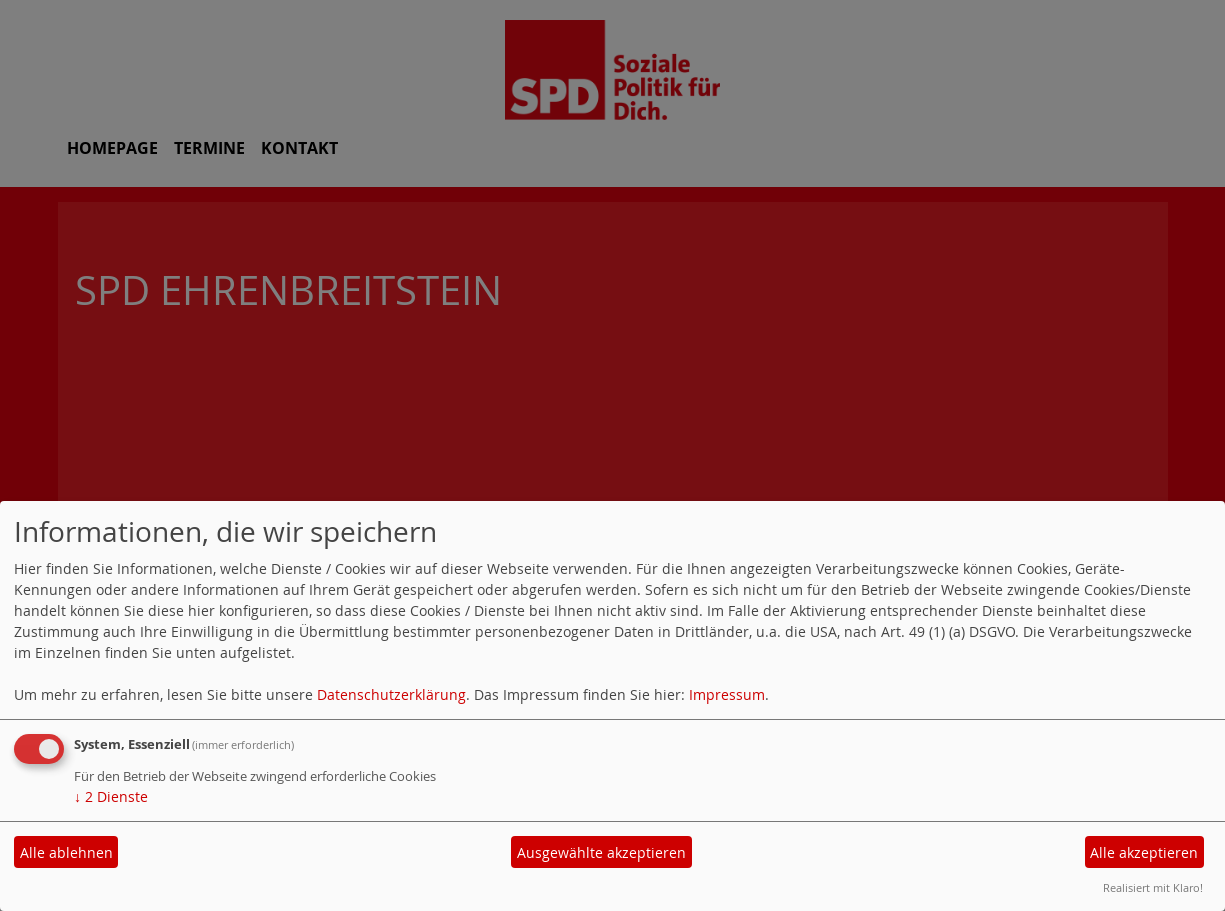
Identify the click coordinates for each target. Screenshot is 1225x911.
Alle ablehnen (66, 852)
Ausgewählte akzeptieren (601, 852)
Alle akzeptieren (1144, 852)
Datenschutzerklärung (391, 694)
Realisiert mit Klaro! (1153, 887)
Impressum (727, 694)
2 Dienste (111, 796)
